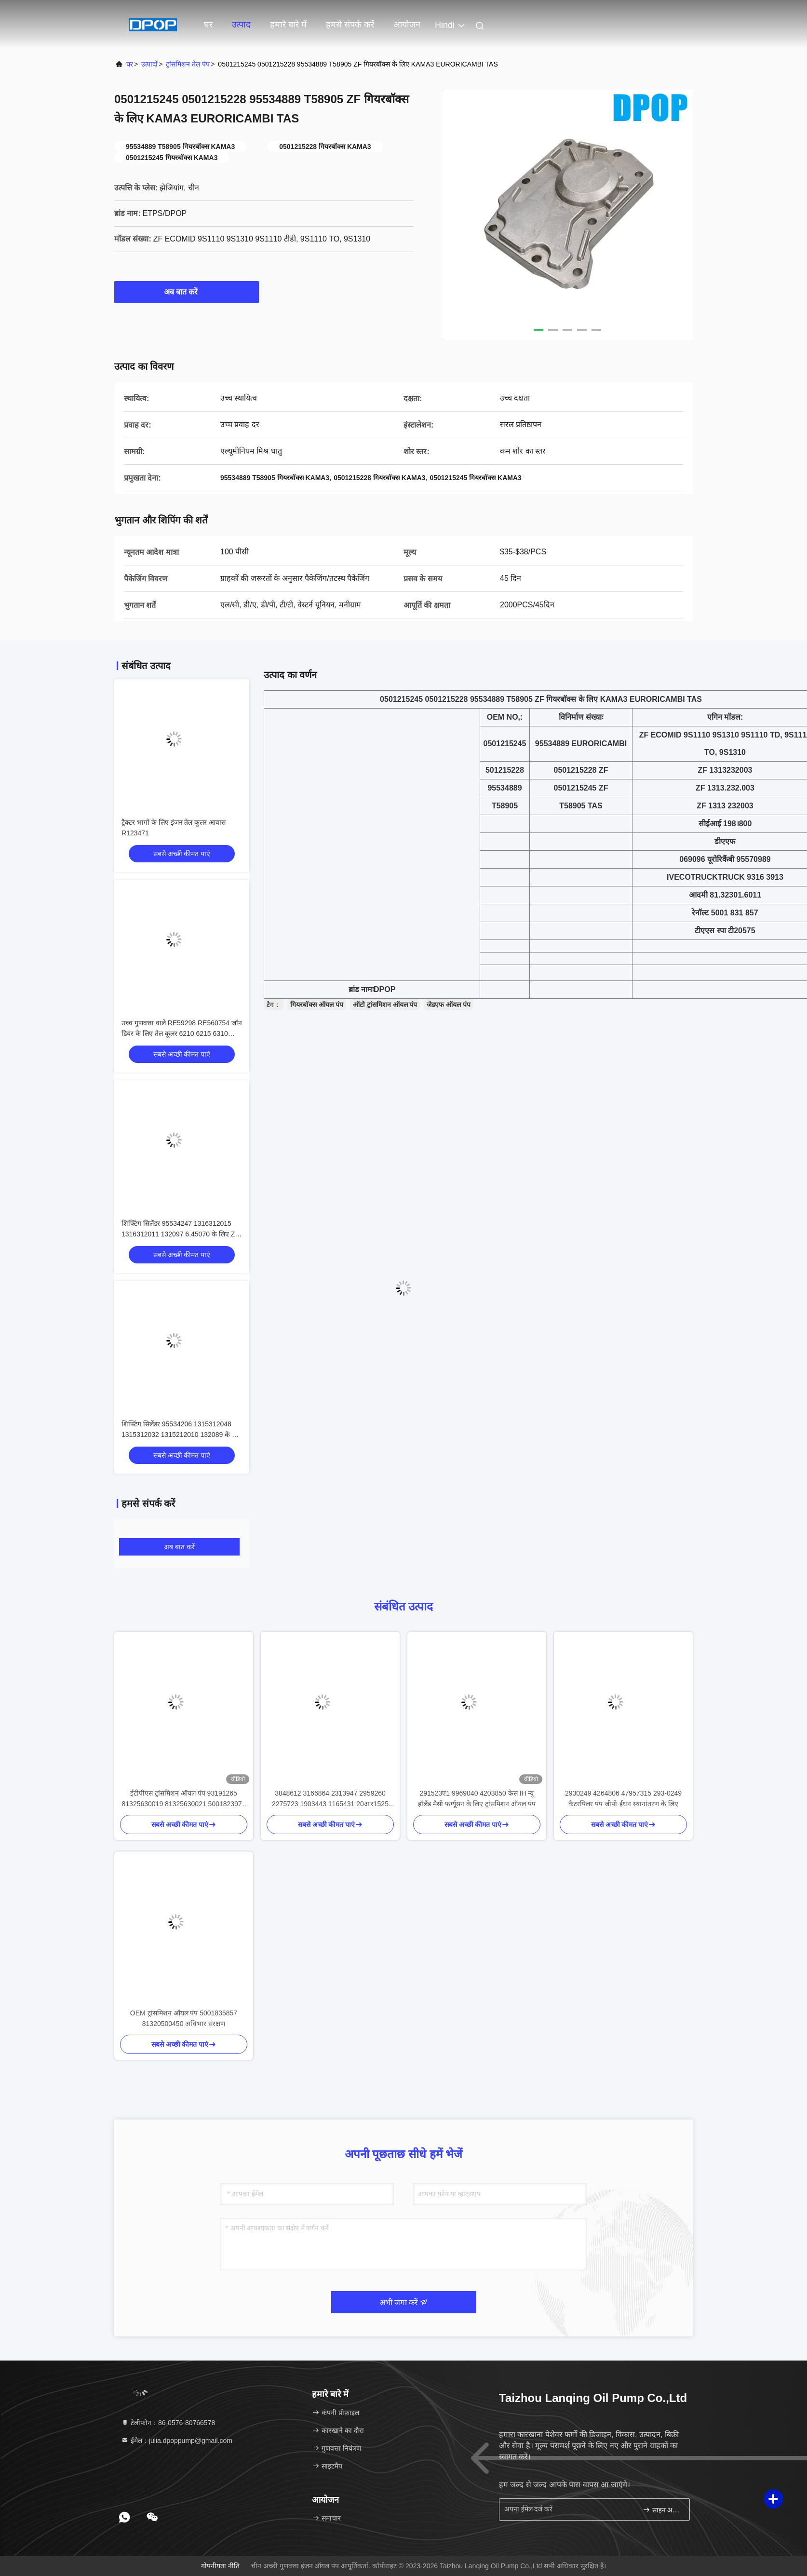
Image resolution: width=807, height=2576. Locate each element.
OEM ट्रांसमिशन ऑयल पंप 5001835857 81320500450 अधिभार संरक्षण (183, 2018)
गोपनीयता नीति (220, 2566)
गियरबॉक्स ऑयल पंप (316, 1004)
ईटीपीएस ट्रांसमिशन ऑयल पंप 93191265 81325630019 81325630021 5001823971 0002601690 (184, 1799)
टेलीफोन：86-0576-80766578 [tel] (168, 2423)
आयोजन (406, 24)
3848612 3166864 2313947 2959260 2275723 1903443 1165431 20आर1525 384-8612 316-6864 (330, 1799)
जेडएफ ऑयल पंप (449, 1004)
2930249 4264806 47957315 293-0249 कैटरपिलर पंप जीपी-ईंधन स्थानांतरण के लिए (623, 1798)
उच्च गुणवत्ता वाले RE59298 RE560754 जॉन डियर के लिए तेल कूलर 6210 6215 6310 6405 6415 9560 (181, 1033)
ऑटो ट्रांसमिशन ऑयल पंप (385, 1004)
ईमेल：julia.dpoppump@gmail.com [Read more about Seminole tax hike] (176, 2440)
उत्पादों (149, 64)
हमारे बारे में (288, 24)
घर (208, 24)
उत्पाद (241, 24)
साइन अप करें (662, 2510)
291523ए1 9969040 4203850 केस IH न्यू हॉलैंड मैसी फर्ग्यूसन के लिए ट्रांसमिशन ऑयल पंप (477, 1798)
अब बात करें (187, 291)
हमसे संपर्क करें (350, 24)
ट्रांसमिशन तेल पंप (188, 64)
